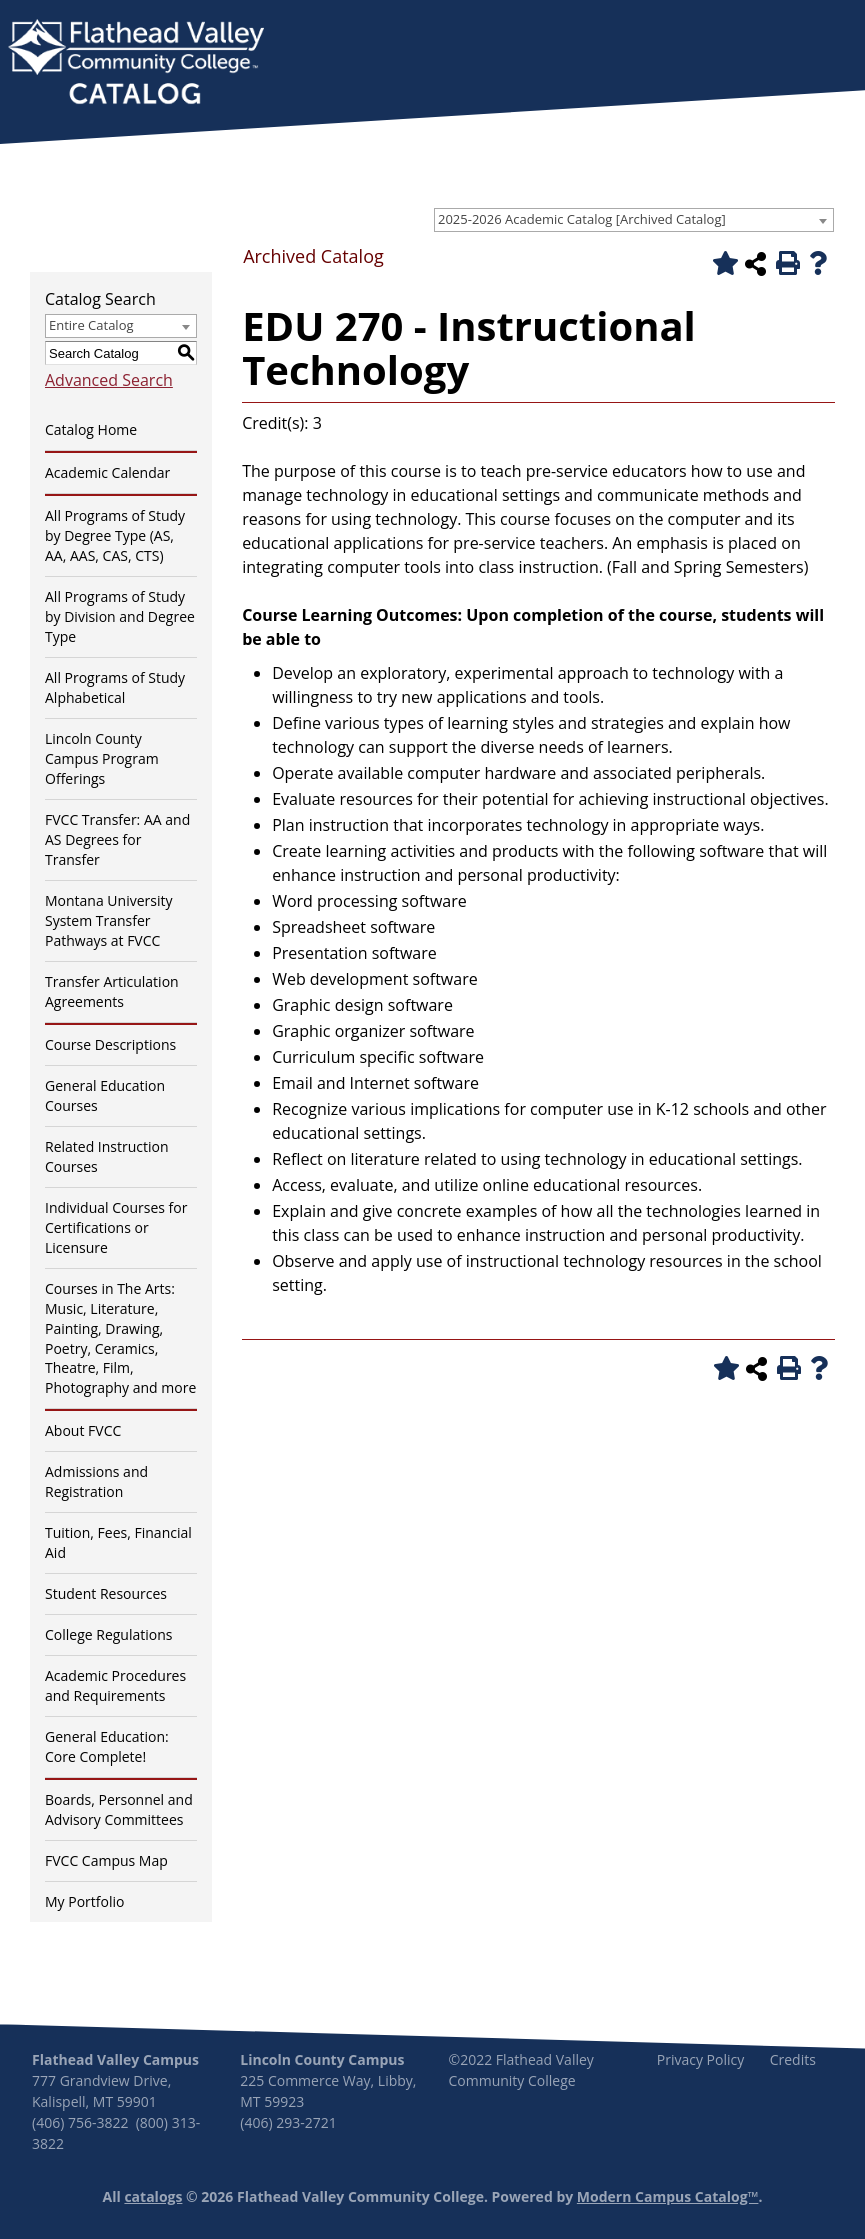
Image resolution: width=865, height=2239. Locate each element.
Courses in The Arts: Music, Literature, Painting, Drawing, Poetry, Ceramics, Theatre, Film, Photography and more (120, 1338)
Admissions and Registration (96, 1481)
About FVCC (83, 1430)
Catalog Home (91, 429)
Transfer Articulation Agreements (112, 991)
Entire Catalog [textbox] (91, 325)
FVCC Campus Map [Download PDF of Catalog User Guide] (106, 1860)
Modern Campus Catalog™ (668, 2196)
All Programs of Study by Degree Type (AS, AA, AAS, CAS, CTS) (115, 535)
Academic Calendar (107, 472)
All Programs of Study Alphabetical (115, 687)
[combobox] (634, 220)
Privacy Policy (700, 2059)
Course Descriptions (110, 1044)
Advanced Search (109, 380)
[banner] (136, 64)
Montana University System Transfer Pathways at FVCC (108, 920)
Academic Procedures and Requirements (115, 1685)
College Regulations (108, 1634)
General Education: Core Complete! (107, 1746)
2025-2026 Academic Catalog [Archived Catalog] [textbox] (582, 219)
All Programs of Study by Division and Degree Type (120, 616)
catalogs (153, 2196)
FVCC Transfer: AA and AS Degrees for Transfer (117, 839)
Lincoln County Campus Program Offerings (102, 758)
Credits (793, 2059)
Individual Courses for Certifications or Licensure (116, 1227)
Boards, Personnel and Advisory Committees (119, 1809)
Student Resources (106, 1593)
